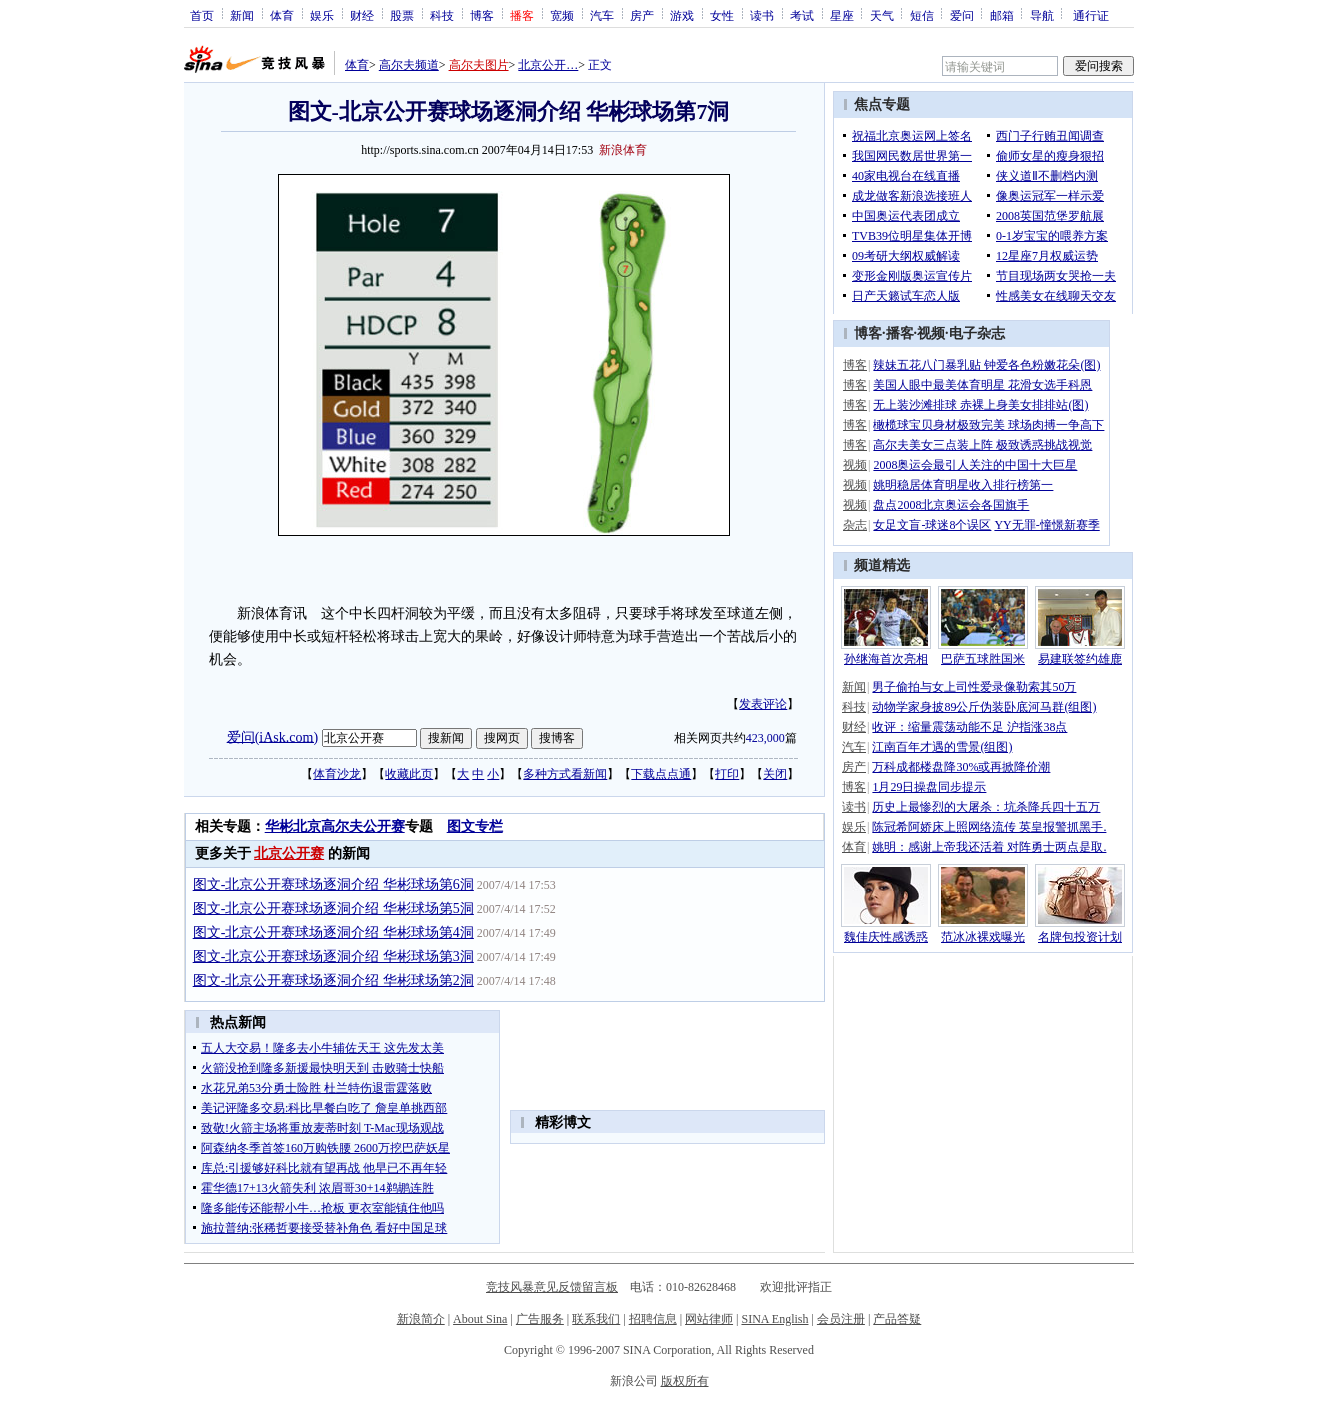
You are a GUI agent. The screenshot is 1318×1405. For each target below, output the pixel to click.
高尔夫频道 (409, 65)
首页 (202, 15)
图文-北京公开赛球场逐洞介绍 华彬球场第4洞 (333, 932)
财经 (362, 15)
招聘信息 (653, 1319)
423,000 (765, 738)
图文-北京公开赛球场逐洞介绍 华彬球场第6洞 (333, 884)
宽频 (562, 15)
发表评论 (763, 704)
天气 (882, 15)
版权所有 (685, 1381)
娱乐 (322, 15)
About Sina (480, 1319)
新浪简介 (421, 1319)
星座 (842, 15)
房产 (642, 15)
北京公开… (548, 65)
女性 (722, 15)
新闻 (242, 15)
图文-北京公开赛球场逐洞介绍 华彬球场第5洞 (333, 908)
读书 (762, 15)
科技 (442, 15)
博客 (482, 15)
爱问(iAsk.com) (272, 736)
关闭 (775, 774)
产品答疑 (897, 1319)
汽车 (602, 15)
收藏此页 (409, 774)
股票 (402, 15)
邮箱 (1002, 15)
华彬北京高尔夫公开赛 (335, 826)
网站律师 (709, 1319)
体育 (282, 15)
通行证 (1091, 15)
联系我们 (596, 1319)
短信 (922, 15)
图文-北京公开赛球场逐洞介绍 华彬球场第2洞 (333, 980)
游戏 (682, 15)
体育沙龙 (337, 774)
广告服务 (540, 1319)
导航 (1042, 15)
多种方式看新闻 (565, 774)
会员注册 (841, 1319)
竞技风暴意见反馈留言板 (552, 1287)
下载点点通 (661, 774)
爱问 (962, 15)
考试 (802, 15)
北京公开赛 (289, 853)
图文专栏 (475, 826)
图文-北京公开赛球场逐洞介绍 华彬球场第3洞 (333, 956)
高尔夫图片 (479, 65)
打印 (727, 774)
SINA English (774, 1319)
